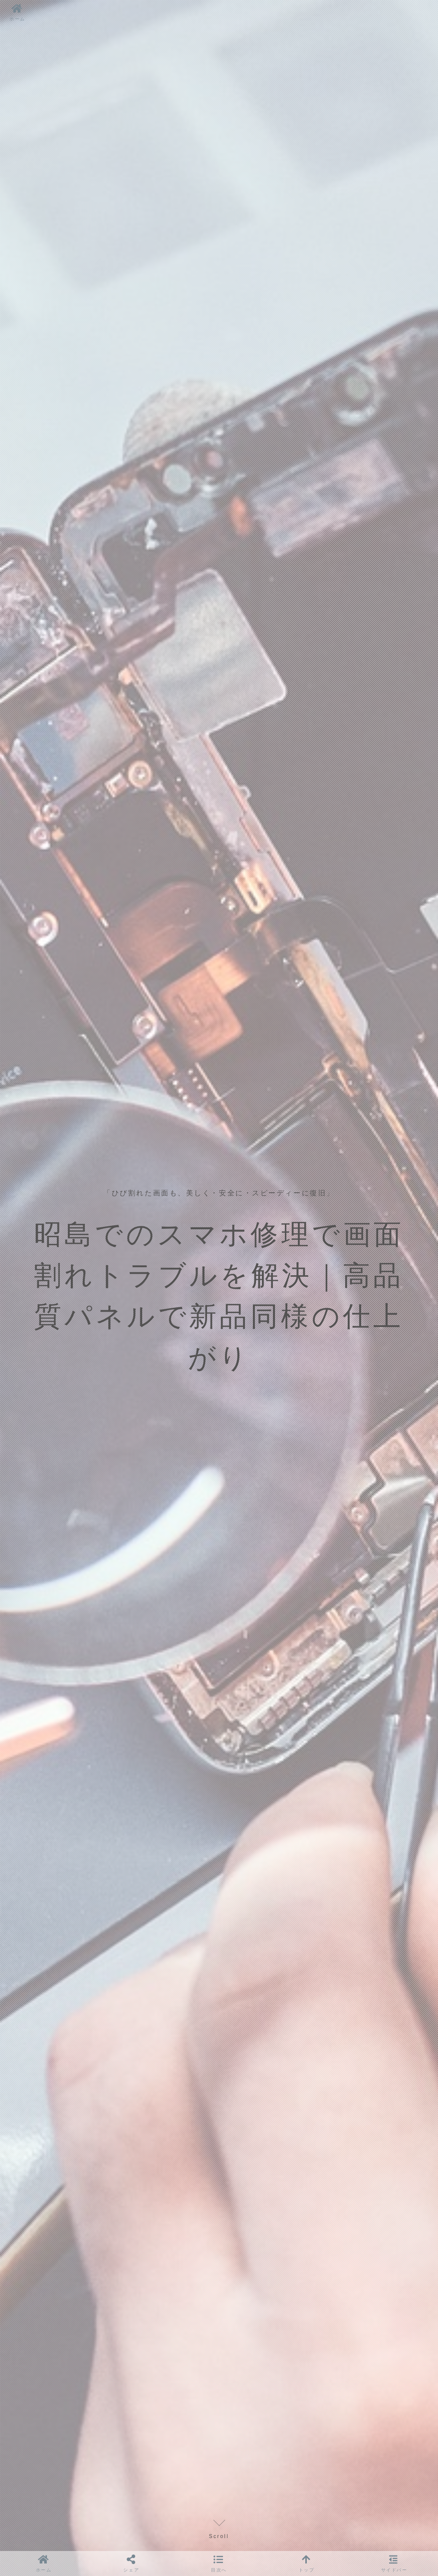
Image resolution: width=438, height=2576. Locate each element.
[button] (219, 2563)
